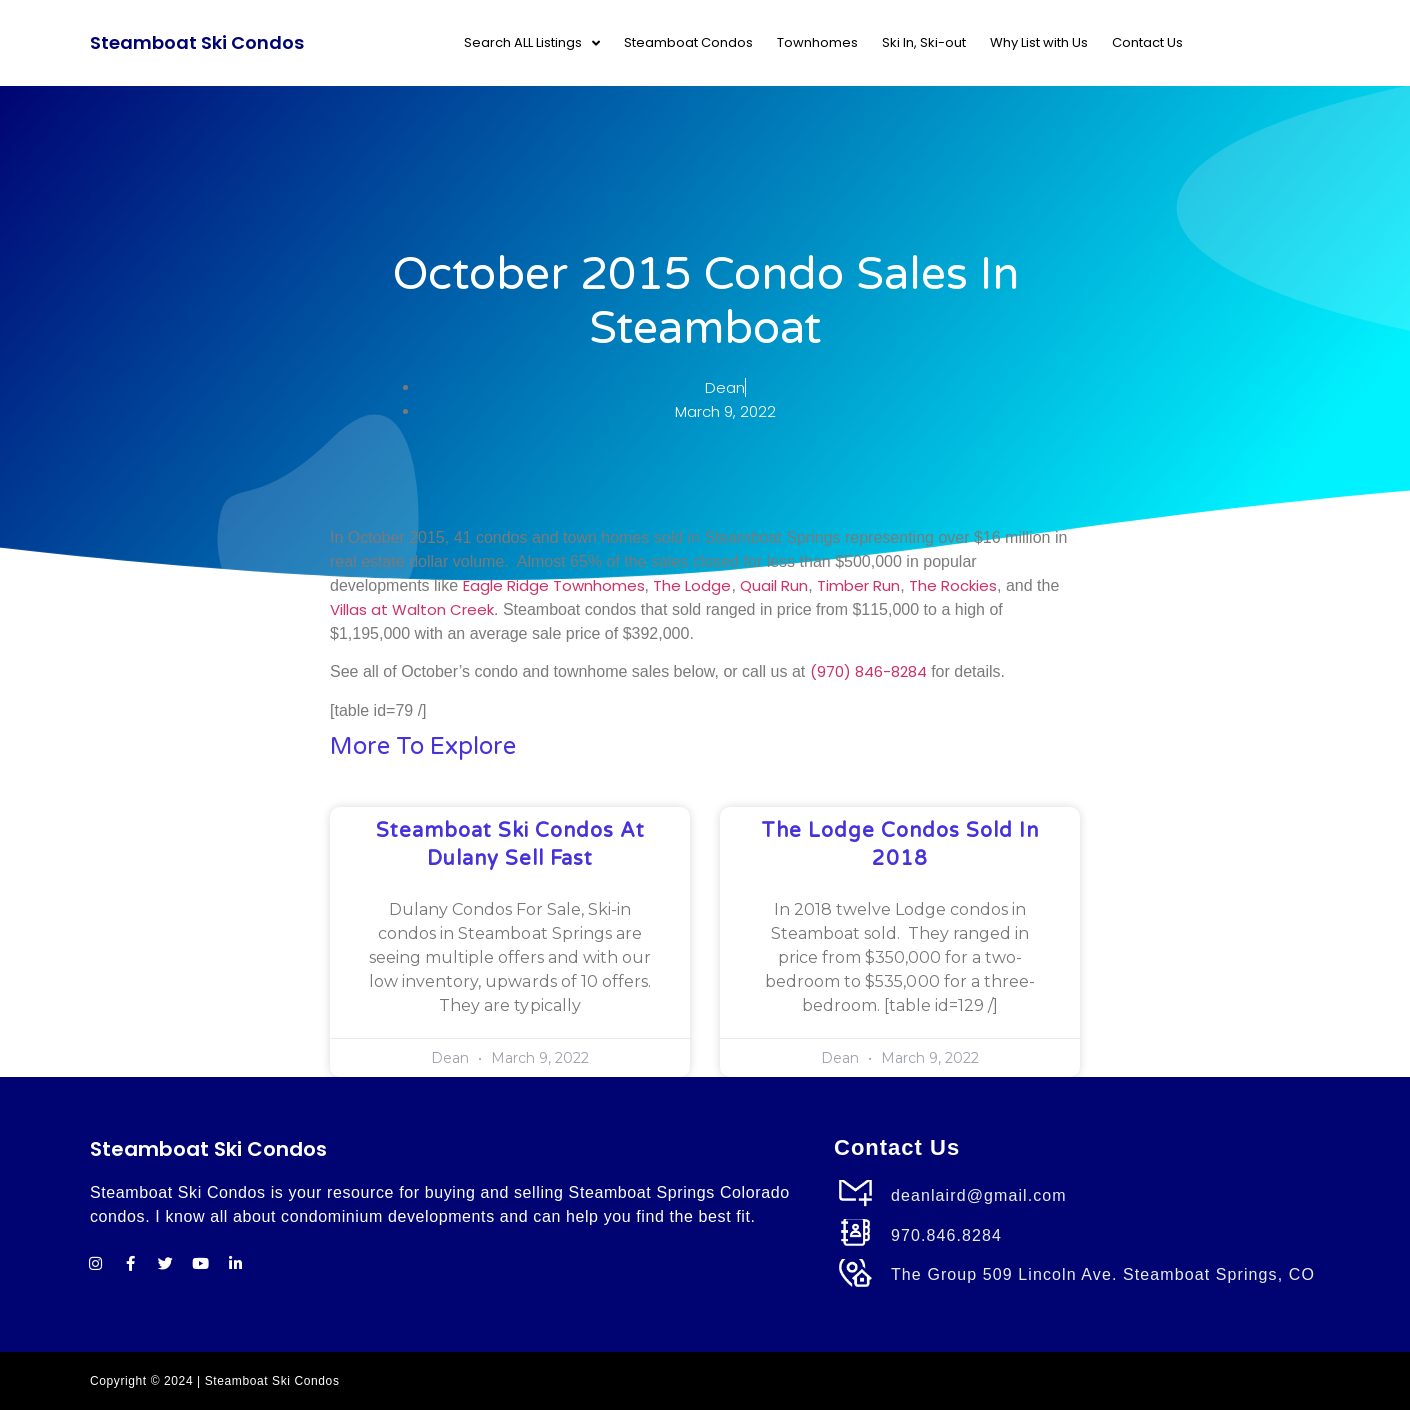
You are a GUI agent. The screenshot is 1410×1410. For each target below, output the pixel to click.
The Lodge (692, 585)
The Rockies (953, 585)
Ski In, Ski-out (924, 42)
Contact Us (1147, 42)
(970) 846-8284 (868, 671)
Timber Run (858, 585)
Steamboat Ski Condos (197, 42)
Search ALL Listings (532, 43)
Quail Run (774, 585)
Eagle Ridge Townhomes (554, 585)
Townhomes (817, 42)
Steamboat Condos (688, 42)
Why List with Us (1039, 42)
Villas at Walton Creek (412, 609)
